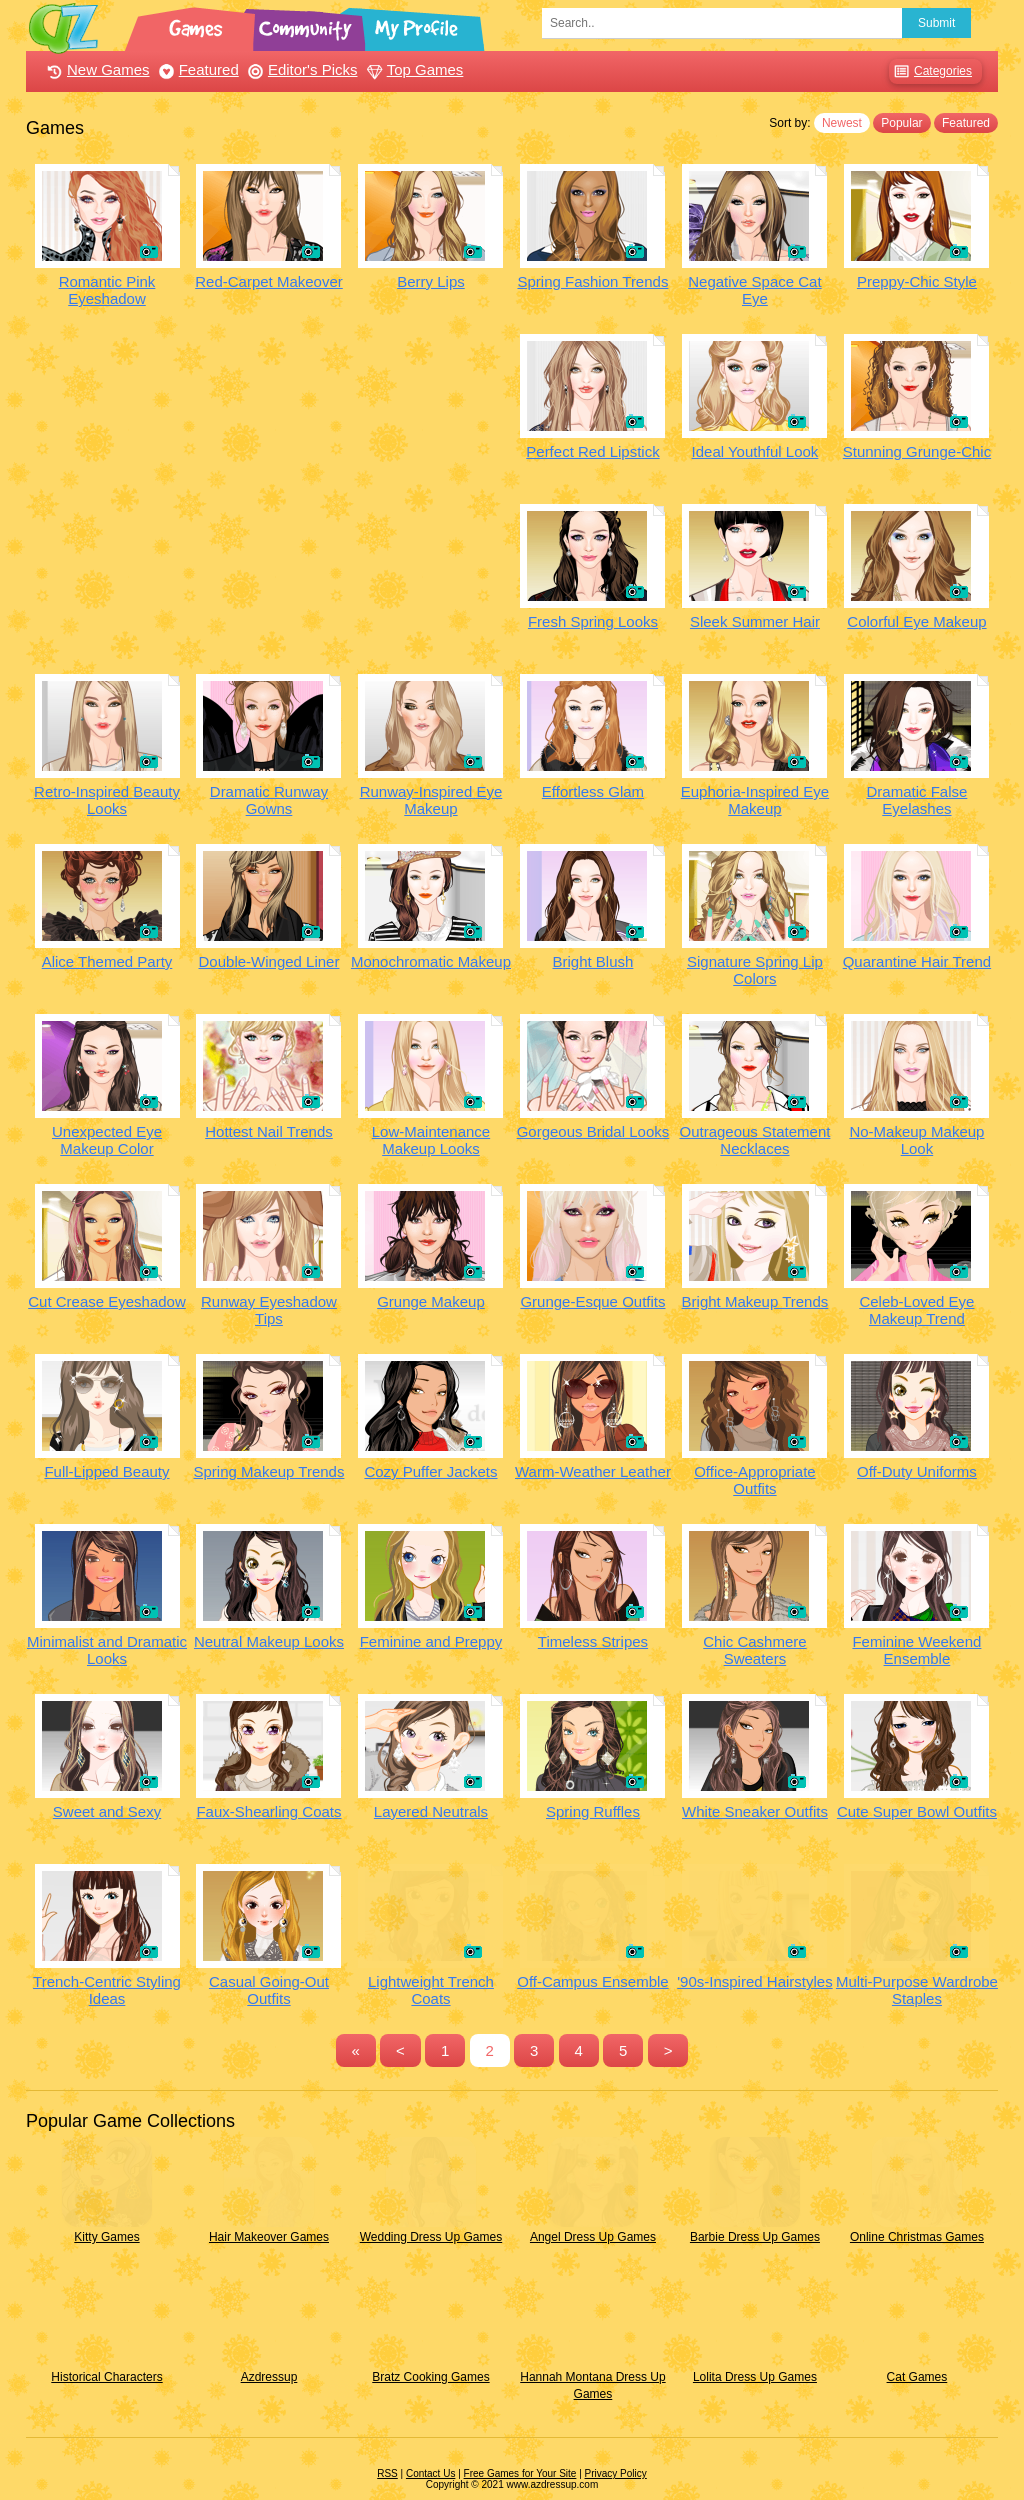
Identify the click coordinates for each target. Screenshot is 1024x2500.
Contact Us (430, 2473)
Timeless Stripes (593, 1641)
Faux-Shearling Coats (268, 1811)
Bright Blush (593, 961)
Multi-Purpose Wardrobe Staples (917, 1990)
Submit (936, 23)
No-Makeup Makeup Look (916, 1140)
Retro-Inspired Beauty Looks (107, 800)
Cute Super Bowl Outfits (917, 1811)
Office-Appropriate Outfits (754, 1480)
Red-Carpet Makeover (269, 281)
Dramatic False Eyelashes (916, 800)
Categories (930, 71)
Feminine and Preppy (431, 1641)
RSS (387, 2473)
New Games (96, 69)
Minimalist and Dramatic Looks (107, 1650)
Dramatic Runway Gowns (269, 800)
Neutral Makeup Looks (269, 1641)
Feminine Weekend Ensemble (916, 1650)
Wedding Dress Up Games (431, 2237)
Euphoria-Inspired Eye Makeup (755, 800)
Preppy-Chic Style (917, 281)
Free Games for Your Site (520, 2473)
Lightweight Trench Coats (431, 1990)
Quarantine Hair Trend (917, 961)
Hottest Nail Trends (269, 1131)
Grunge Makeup (431, 1301)
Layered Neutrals (431, 1811)
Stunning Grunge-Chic (917, 451)
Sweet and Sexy (107, 1811)
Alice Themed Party (107, 961)
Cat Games (917, 2377)
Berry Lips (431, 281)
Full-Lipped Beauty (106, 1471)
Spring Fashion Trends (592, 281)
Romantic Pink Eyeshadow (107, 290)
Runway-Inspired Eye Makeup (431, 800)
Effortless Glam (593, 791)
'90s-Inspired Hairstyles (754, 1981)
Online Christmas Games (917, 2237)
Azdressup (269, 2377)
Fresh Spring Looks (593, 621)
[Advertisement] (269, 474)
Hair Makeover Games (269, 2237)
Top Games (413, 69)
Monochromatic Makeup (431, 961)
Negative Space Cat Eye (754, 290)
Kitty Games (106, 2237)
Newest (842, 123)
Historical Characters (106, 2377)
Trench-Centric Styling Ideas (107, 1990)
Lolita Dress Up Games (755, 2377)
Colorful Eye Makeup (916, 621)
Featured (196, 69)
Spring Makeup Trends (269, 1471)
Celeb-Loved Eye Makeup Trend (916, 1310)
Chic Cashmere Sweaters (754, 1650)
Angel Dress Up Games (593, 2237)
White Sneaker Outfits (755, 1811)
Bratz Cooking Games (430, 2377)
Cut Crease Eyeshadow (107, 1301)
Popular (901, 123)
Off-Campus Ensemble (592, 1981)
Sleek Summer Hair (755, 621)
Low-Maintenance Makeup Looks (431, 1140)
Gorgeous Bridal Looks (593, 1131)
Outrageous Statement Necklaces (754, 1140)
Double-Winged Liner (269, 961)
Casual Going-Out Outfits (269, 1990)
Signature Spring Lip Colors (755, 970)
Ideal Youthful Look (755, 451)
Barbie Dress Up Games (755, 2237)
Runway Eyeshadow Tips (269, 1310)
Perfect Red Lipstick (592, 451)
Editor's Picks (300, 69)
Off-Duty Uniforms (917, 1471)
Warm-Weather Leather (593, 1471)
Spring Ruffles (593, 1811)
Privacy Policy (616, 2473)
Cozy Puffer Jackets (430, 1471)
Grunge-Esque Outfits (592, 1301)
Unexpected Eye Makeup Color (107, 1140)
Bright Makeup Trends (755, 1301)
